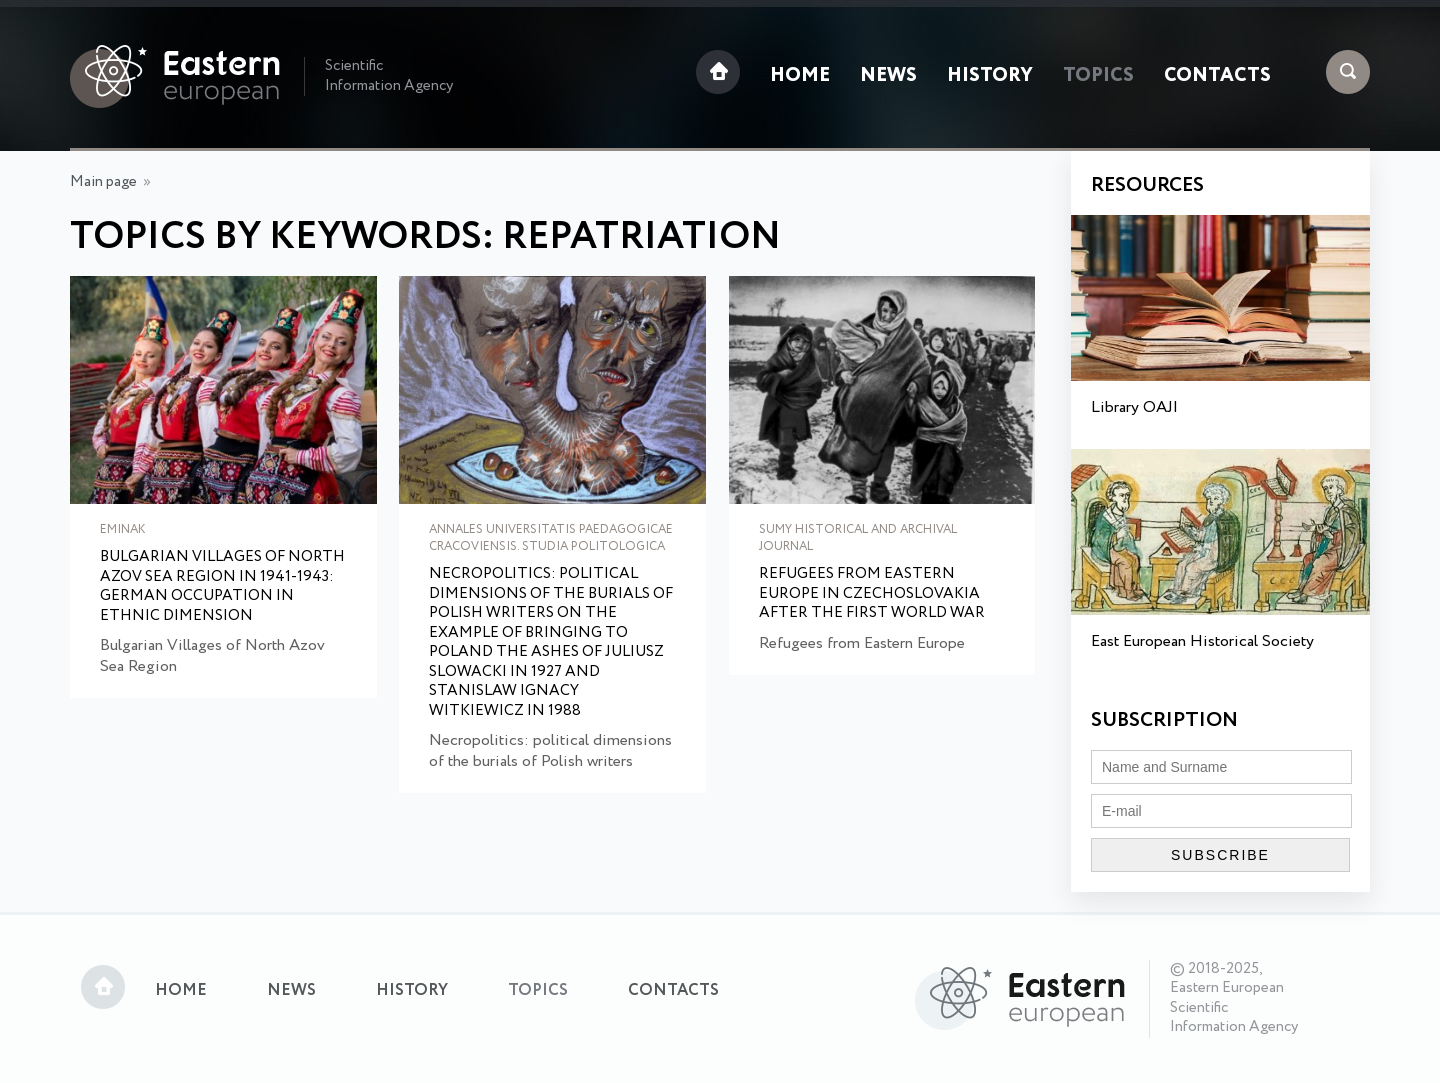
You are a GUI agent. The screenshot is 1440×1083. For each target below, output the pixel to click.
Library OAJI (1134, 407)
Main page (103, 182)
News (888, 76)
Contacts (1217, 76)
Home (800, 76)
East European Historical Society (1202, 641)
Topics (1098, 76)
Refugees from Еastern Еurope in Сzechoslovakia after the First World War (872, 594)
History (990, 76)
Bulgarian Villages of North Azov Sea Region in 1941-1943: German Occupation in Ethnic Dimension (222, 587)
